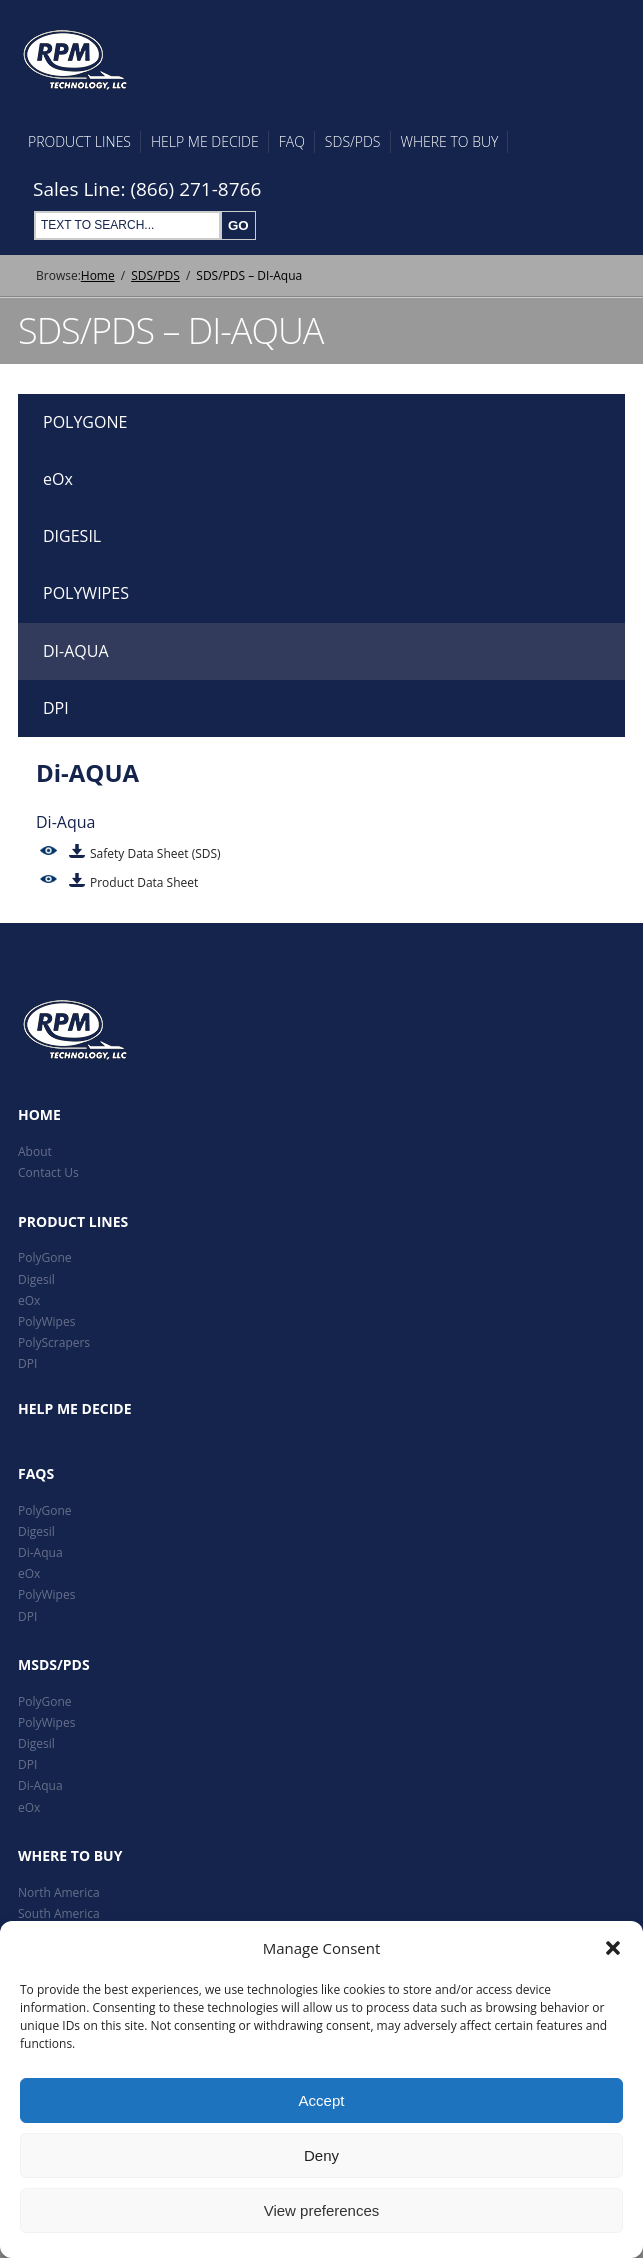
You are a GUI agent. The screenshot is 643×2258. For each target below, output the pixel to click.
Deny (321, 2155)
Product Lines (79, 141)
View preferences (322, 2210)
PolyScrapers (54, 1342)
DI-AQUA (76, 651)
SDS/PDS (353, 141)
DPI (56, 708)
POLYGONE (85, 422)
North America (59, 1892)
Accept (322, 2100)
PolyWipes (46, 1321)
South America (59, 1913)
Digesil (36, 1279)
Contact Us (48, 1172)
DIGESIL (72, 536)
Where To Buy (450, 141)
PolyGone (45, 1257)
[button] (613, 1948)
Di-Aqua (40, 1552)
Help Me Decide (205, 141)
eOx (58, 479)
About (35, 1151)
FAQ (292, 141)
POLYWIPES (86, 593)
